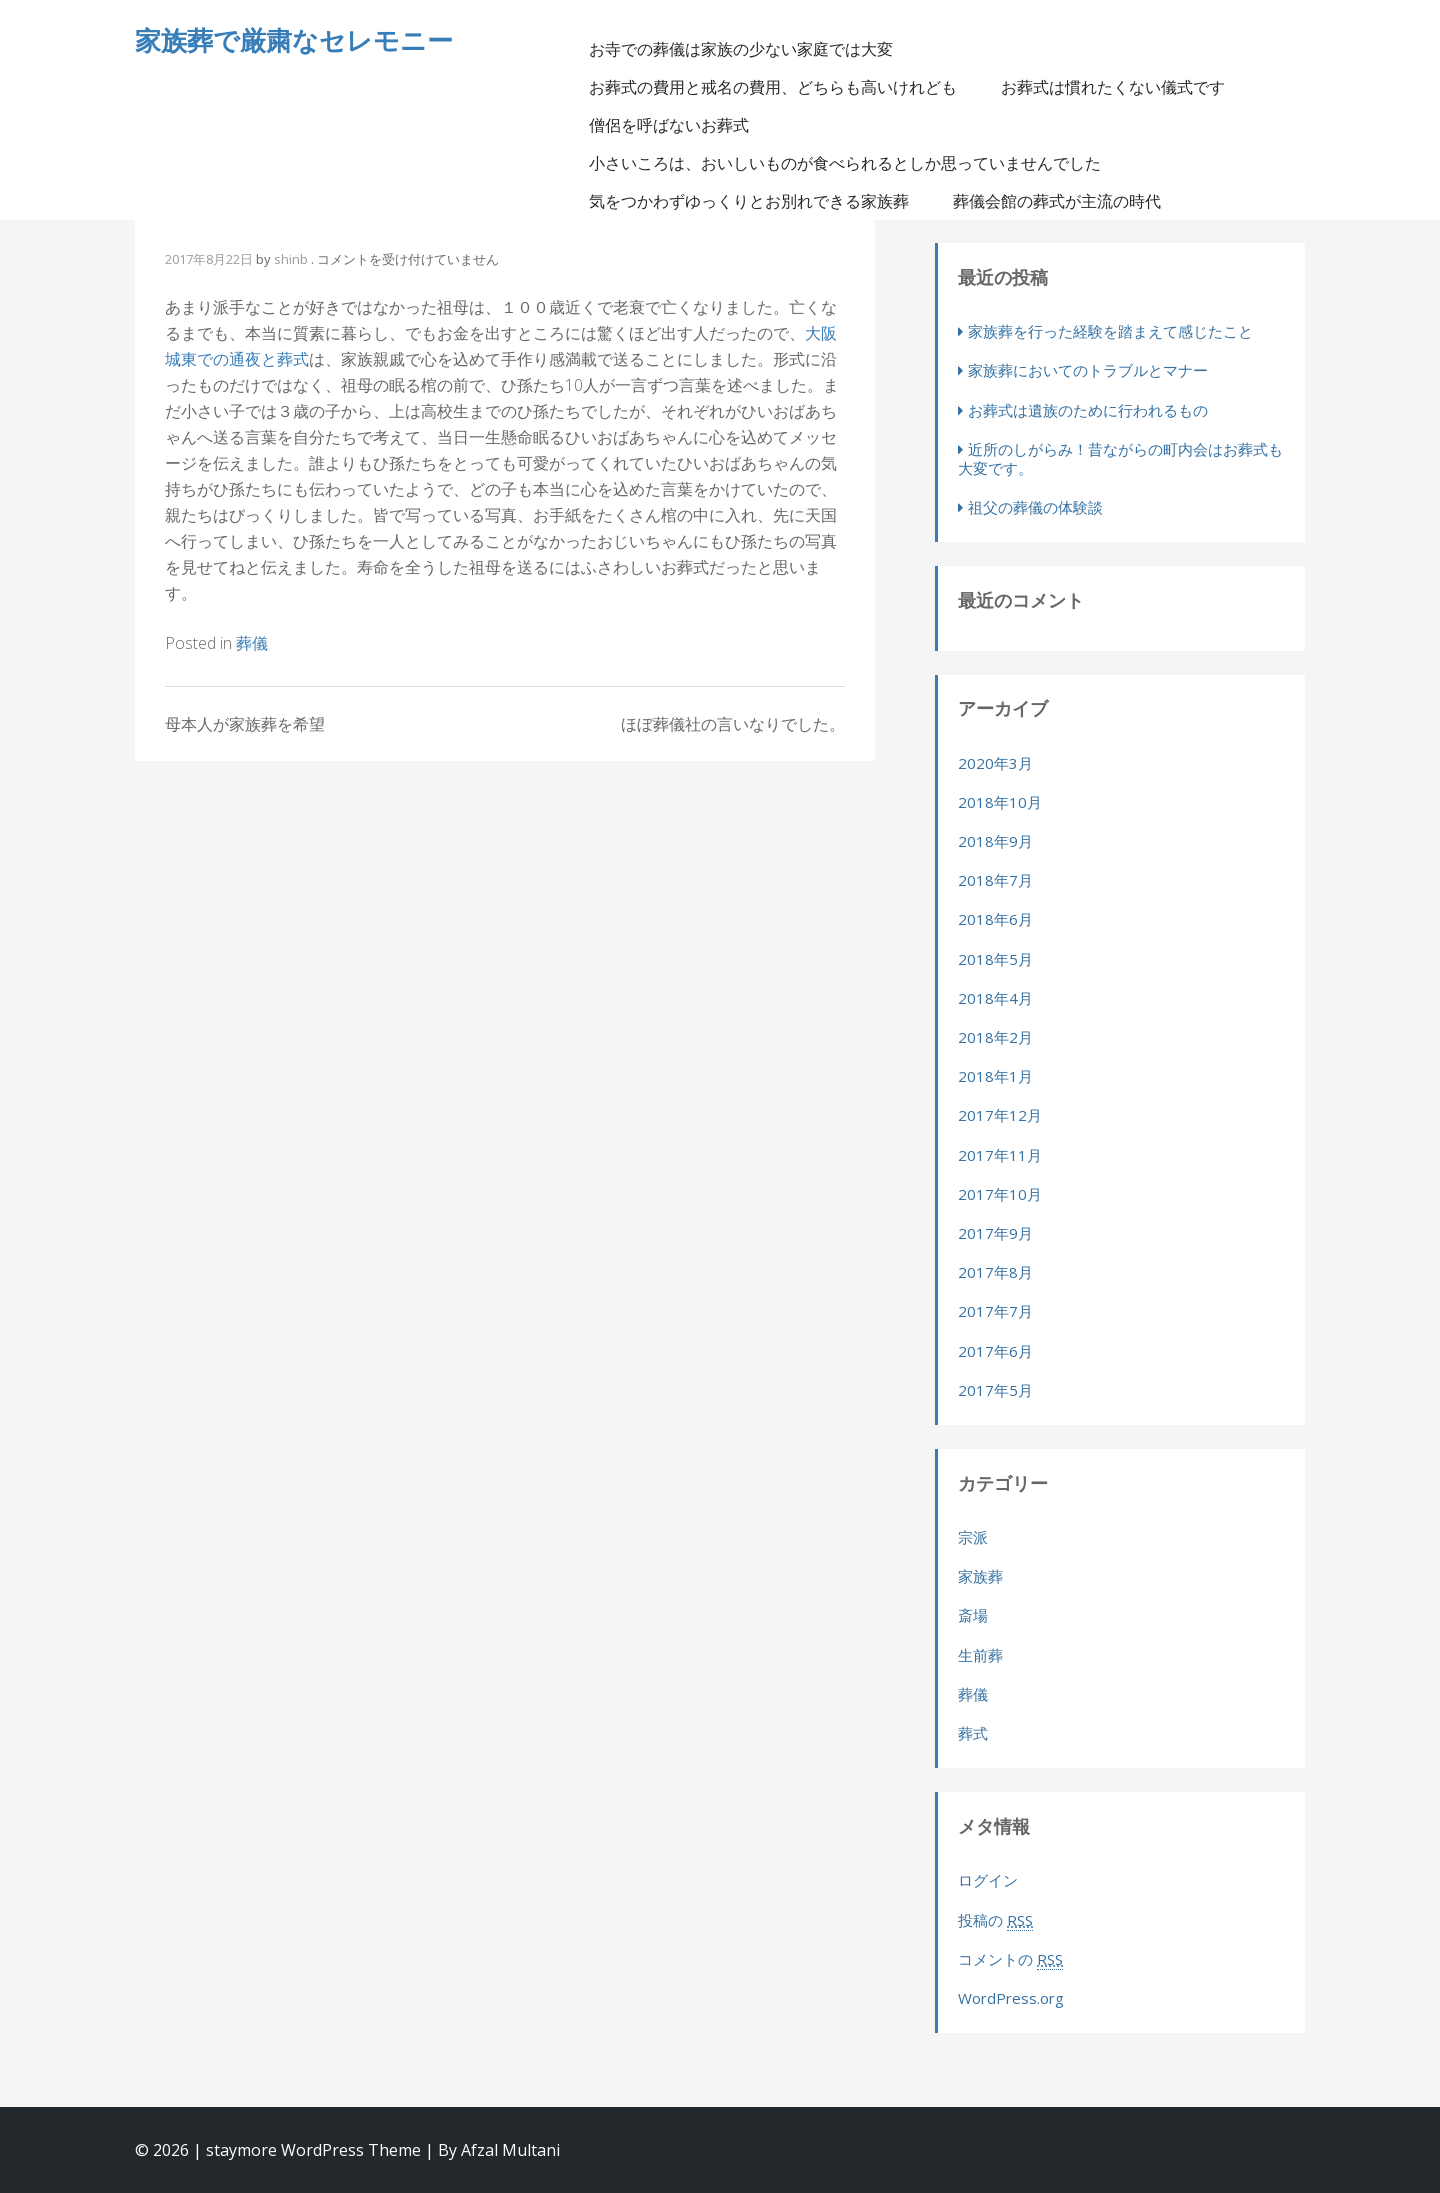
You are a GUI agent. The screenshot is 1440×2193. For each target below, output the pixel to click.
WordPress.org (1011, 1998)
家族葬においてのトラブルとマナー (1088, 370)
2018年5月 (995, 959)
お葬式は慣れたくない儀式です (1113, 87)
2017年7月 (995, 1311)
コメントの (1010, 1959)
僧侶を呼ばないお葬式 (669, 125)
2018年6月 (995, 919)
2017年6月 (995, 1351)
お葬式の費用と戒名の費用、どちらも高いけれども (773, 87)
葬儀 (252, 643)
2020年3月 (995, 763)
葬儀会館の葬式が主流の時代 (1057, 201)
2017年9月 (995, 1233)
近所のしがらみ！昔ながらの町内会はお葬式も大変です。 (1120, 458)
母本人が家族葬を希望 (245, 724)
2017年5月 (995, 1390)
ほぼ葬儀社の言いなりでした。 (733, 724)
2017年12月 (1000, 1115)
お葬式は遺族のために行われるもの (1088, 410)
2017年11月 (1000, 1155)
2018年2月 (995, 1037)
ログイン (988, 1880)
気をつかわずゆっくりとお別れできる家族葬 (749, 201)
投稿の (995, 1920)
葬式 (973, 1733)
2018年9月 (995, 841)
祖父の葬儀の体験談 (1035, 507)
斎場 (973, 1615)
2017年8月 (995, 1272)
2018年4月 (995, 998)
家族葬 (980, 1576)
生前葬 (980, 1655)
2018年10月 (1000, 802)
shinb (291, 259)
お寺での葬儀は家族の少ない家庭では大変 (741, 49)
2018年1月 (995, 1076)
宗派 (973, 1537)
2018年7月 (995, 880)
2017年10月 (1000, 1194)
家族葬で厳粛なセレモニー (294, 40)
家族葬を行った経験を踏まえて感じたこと (1110, 331)
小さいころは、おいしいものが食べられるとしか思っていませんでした (845, 163)
